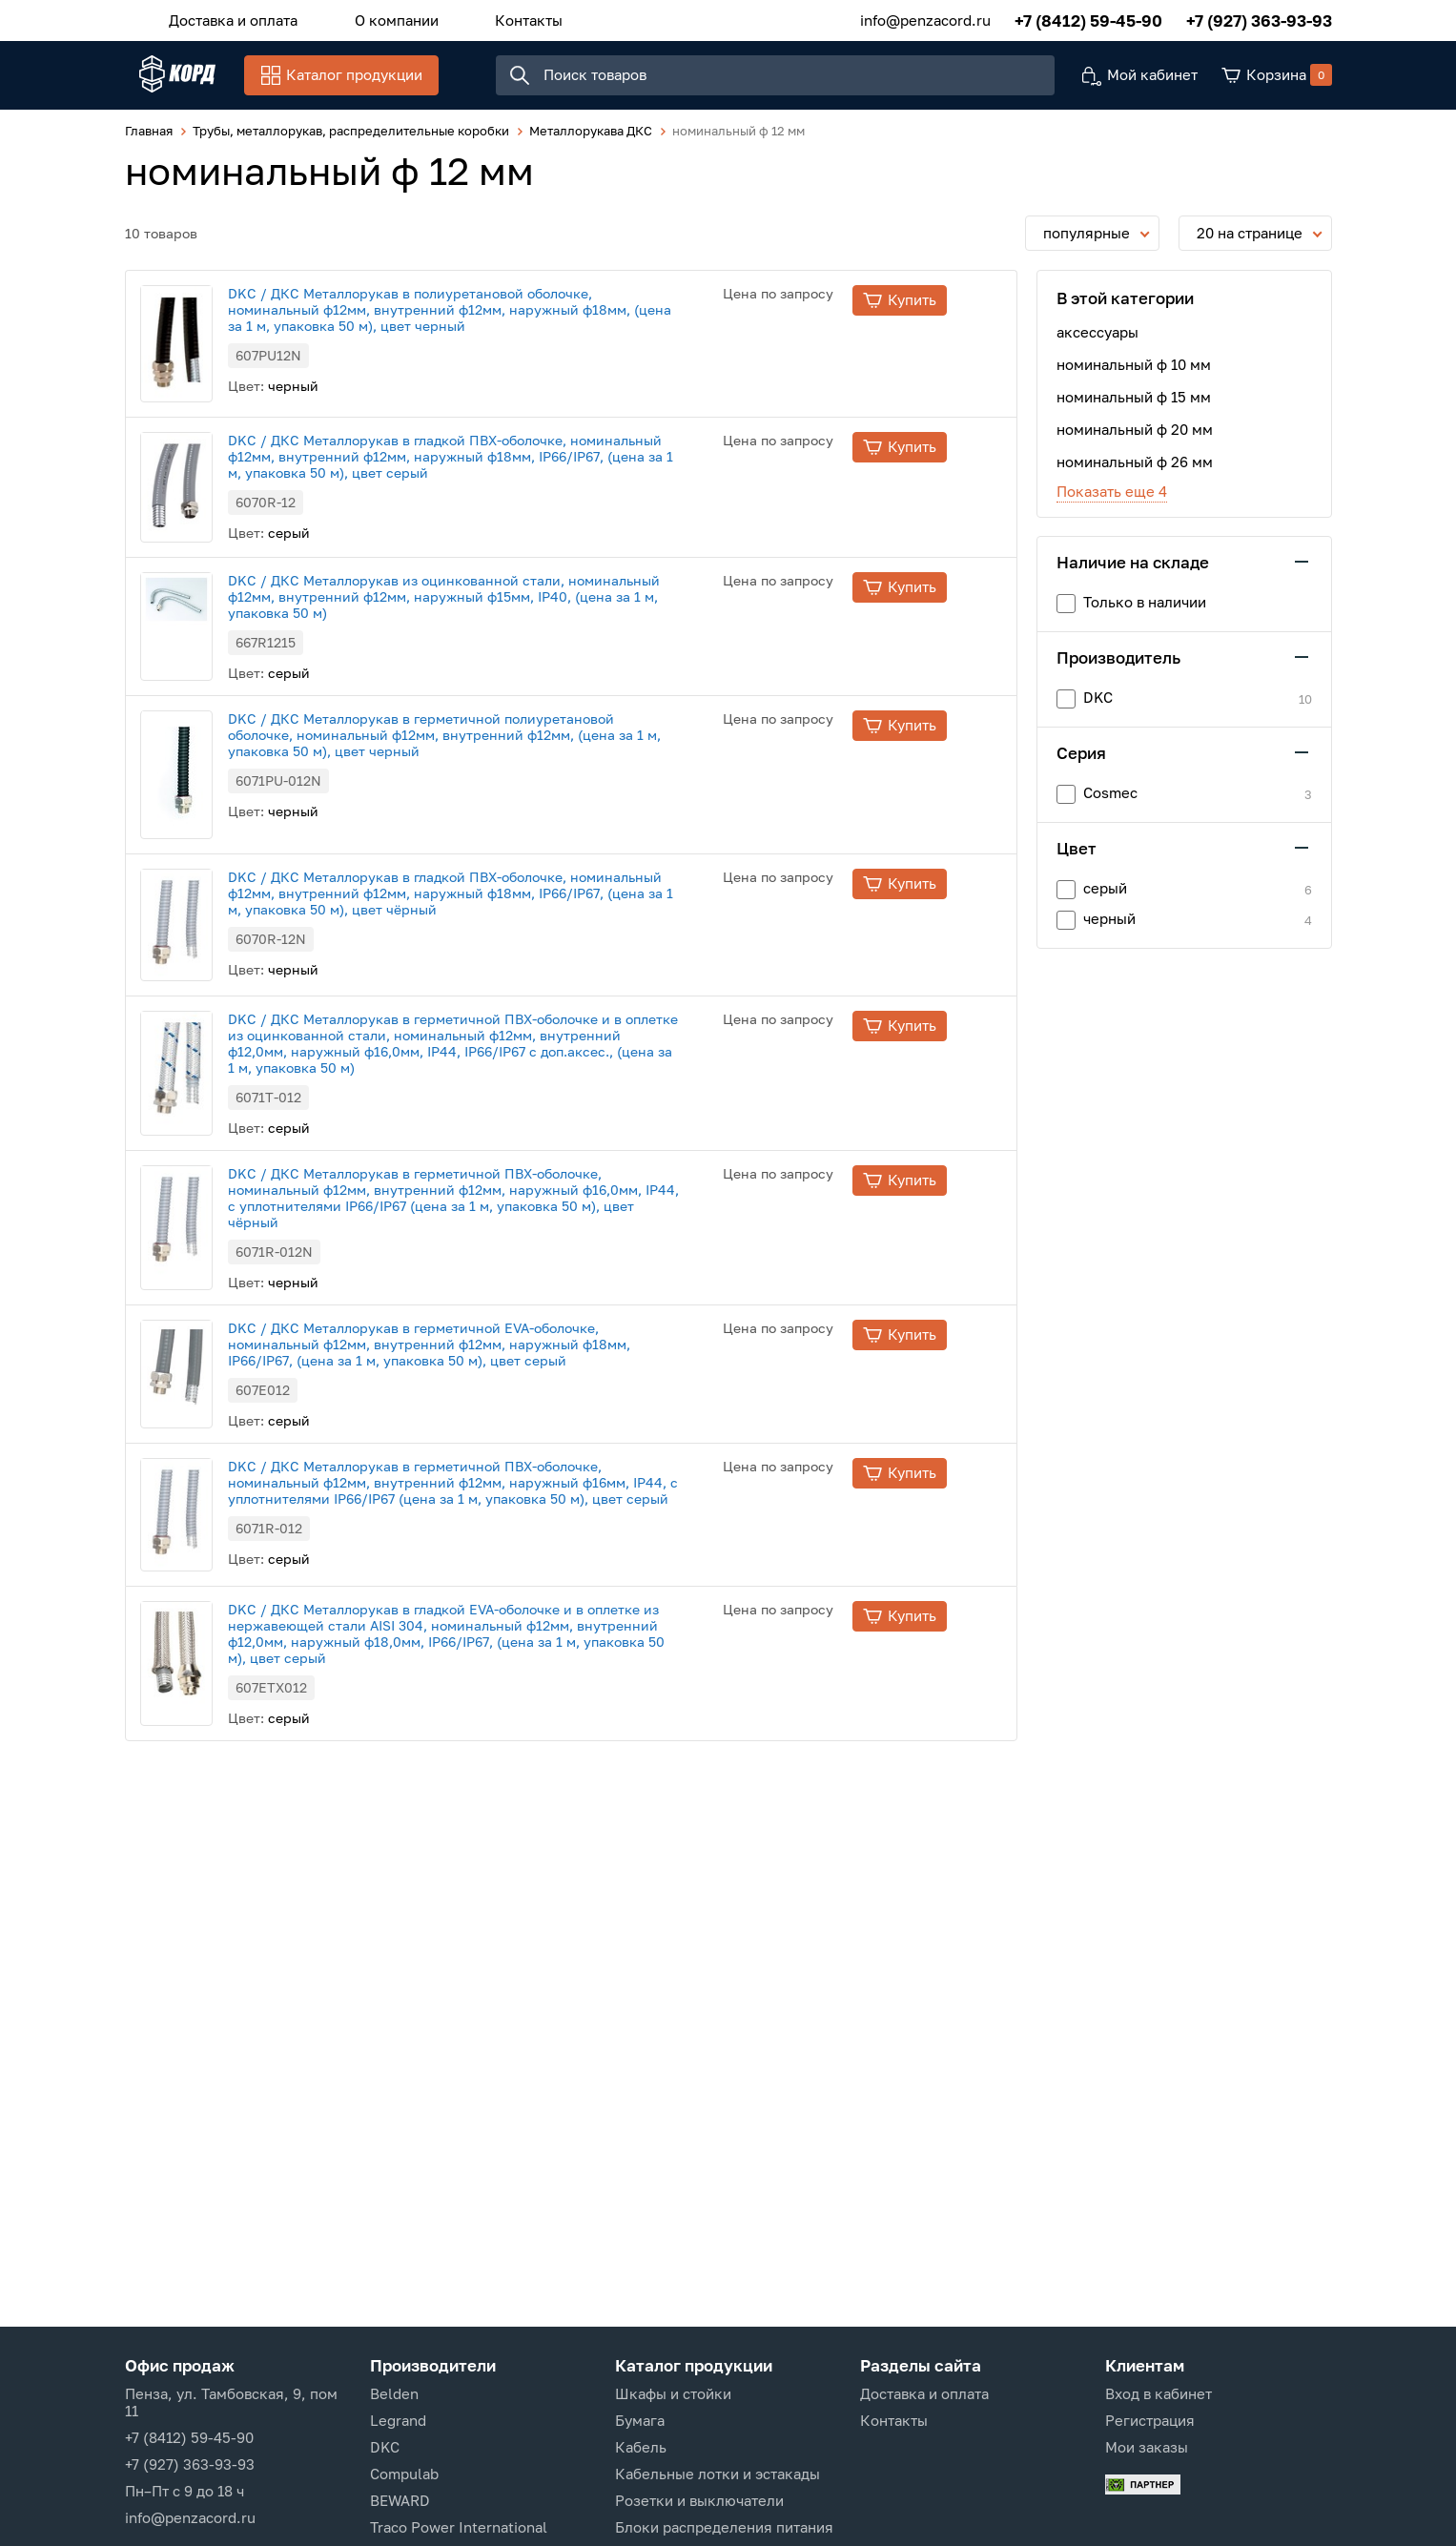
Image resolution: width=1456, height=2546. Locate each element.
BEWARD (400, 2500)
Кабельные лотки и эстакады (717, 2473)
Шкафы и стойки (673, 2393)
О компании (375, 18)
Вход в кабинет (1158, 2393)
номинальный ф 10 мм (1133, 375)
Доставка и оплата (226, 18)
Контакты (492, 18)
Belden (394, 2393)
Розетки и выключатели (699, 2500)
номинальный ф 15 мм (1133, 408)
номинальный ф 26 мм (1134, 473)
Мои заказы (1146, 2446)
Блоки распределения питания (724, 2527)
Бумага (640, 2420)
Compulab (404, 2473)
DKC (385, 2446)
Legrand (398, 2420)
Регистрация (1150, 2420)
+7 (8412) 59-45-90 (1088, 19)
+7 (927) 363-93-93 (1259, 19)
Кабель (640, 2446)
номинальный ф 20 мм (1134, 440)
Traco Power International (458, 2527)
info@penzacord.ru (925, 18)
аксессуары (1097, 343)
